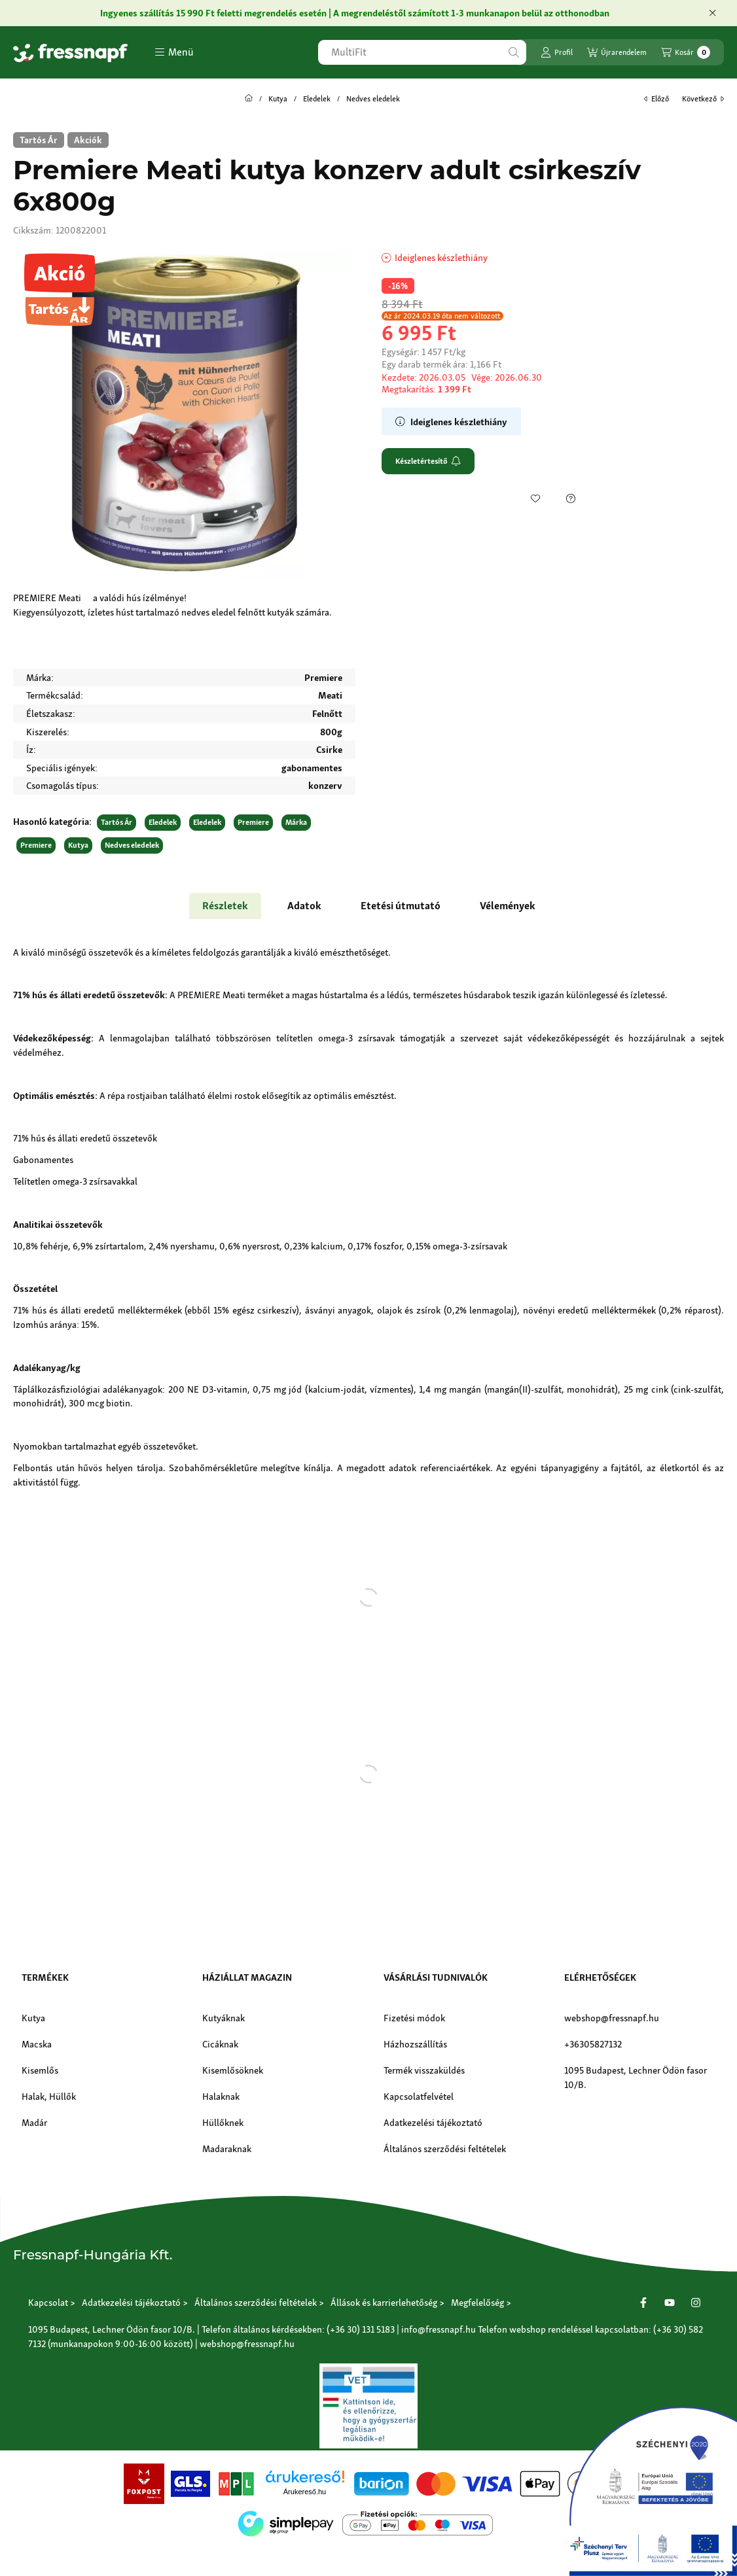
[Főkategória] (249, 98)
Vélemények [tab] (507, 906)
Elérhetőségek (600, 1977)
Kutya (277, 98)
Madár (34, 2122)
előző (656, 99)
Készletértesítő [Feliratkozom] (428, 461)
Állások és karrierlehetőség (384, 2302)
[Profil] (556, 52)
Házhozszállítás (415, 2044)
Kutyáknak (223, 2017)
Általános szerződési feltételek (445, 2148)
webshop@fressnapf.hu (611, 2017)
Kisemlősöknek (232, 2070)
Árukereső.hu (304, 2492)
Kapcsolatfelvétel (419, 2096)
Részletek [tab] (225, 906)
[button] (174, 52)
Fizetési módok (414, 2017)
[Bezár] (712, 13)
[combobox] (422, 52)
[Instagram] (696, 2302)
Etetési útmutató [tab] (400, 906)
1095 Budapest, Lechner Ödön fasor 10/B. (635, 2077)
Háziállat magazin (247, 1977)
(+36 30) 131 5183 (361, 2329)
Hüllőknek (222, 2122)
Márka (296, 822)
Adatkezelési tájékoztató (433, 2122)
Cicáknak (220, 2044)
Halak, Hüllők (49, 2096)
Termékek (45, 1977)
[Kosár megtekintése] (685, 52)
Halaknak (221, 2096)
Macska (37, 2044)
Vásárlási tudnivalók (436, 1977)
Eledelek (317, 98)
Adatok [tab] (304, 906)
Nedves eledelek (373, 98)
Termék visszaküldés (424, 2070)
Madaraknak (226, 2148)
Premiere (253, 822)
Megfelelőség (477, 2302)
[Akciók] (88, 140)
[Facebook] (643, 2302)
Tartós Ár (116, 822)
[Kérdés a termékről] (571, 498)
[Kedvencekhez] (535, 498)
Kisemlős (40, 2070)
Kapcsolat (48, 2302)
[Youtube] (669, 2302)
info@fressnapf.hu (438, 2329)
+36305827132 (593, 2044)
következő (703, 99)
